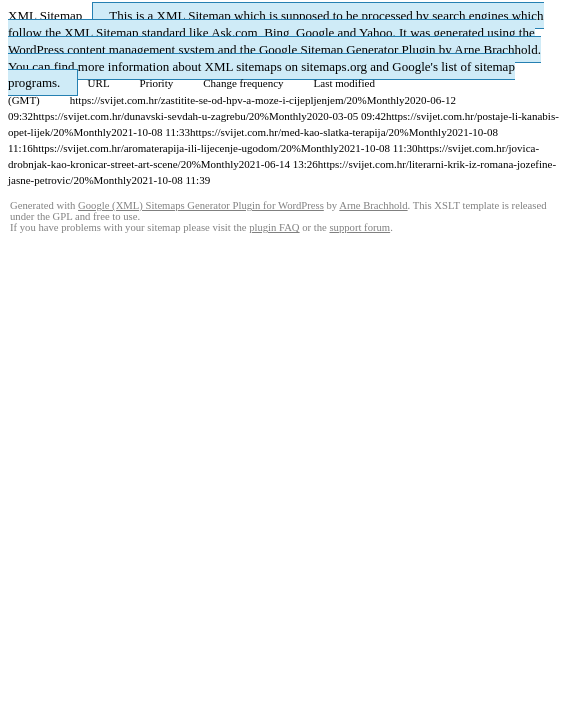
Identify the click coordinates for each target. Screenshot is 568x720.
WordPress (36, 49)
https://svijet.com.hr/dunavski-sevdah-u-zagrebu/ (141, 116)
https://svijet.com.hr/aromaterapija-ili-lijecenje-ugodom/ (157, 148)
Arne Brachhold (495, 49)
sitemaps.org (334, 66)
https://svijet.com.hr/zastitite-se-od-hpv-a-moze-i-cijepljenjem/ (208, 100)
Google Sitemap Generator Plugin (347, 49)
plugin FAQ (274, 227)
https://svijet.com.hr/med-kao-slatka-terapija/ (289, 132)
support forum (359, 227)
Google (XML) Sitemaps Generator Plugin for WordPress (201, 205)
